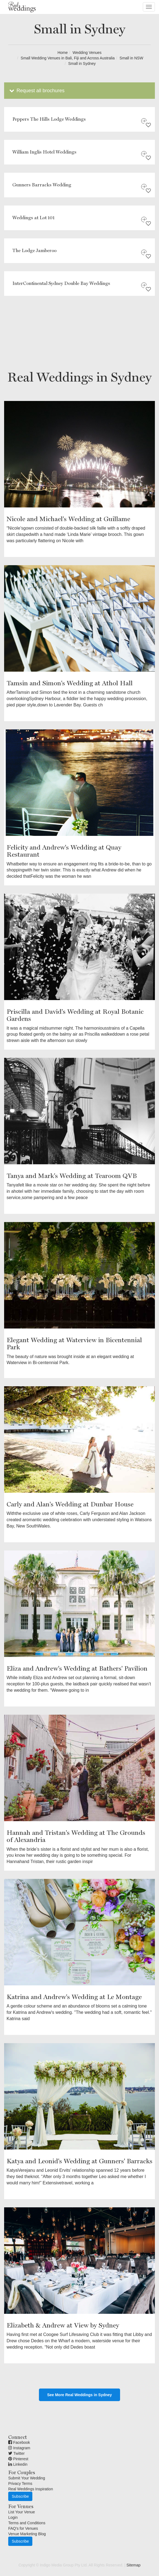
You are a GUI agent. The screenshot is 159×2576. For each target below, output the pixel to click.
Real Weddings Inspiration (30, 2489)
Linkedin (17, 2464)
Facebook (19, 2442)
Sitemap (133, 2565)
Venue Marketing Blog (27, 2534)
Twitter (16, 2453)
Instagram (19, 2448)
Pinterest (18, 2459)
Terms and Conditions (26, 2523)
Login (13, 2517)
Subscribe (20, 2496)
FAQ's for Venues (23, 2528)
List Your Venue (21, 2512)
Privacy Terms (20, 2483)
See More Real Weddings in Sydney (79, 2395)
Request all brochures (36, 90)
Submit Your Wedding (26, 2478)
